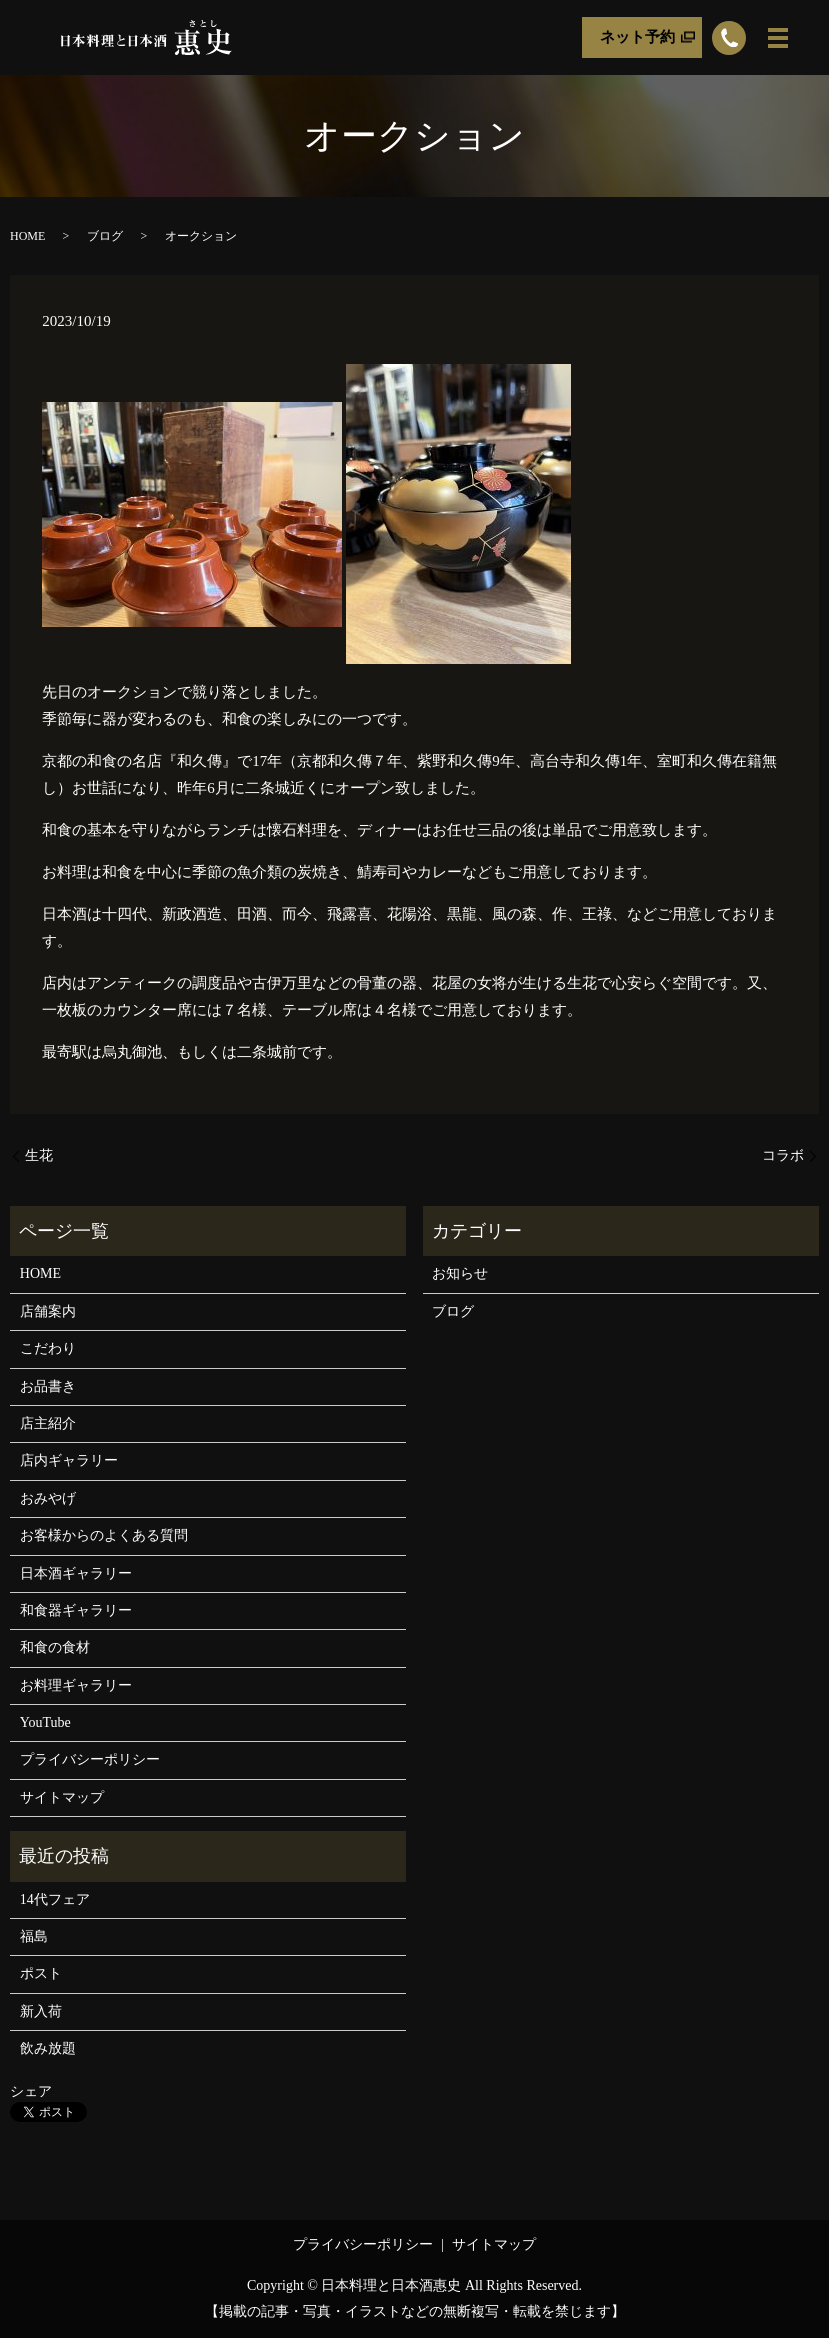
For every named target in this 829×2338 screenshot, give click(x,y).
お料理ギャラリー (76, 1685)
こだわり (48, 1348)
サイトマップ (62, 1797)
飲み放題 (48, 2048)
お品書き (48, 1386)
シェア (31, 2091)
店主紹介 (48, 1423)
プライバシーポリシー (90, 1759)
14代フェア (55, 1899)
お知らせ (460, 1273)
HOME (27, 236)
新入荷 (41, 2011)
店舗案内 (48, 1311)
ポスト (41, 1973)
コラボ (783, 1155)
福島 (34, 1936)
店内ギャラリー (69, 1460)
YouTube (45, 1722)
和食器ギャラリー (76, 1610)
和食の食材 (55, 1647)
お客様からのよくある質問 (104, 1535)
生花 (39, 1155)
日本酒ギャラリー (76, 1573)
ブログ (105, 236)
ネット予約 (637, 37)
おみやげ (48, 1498)
